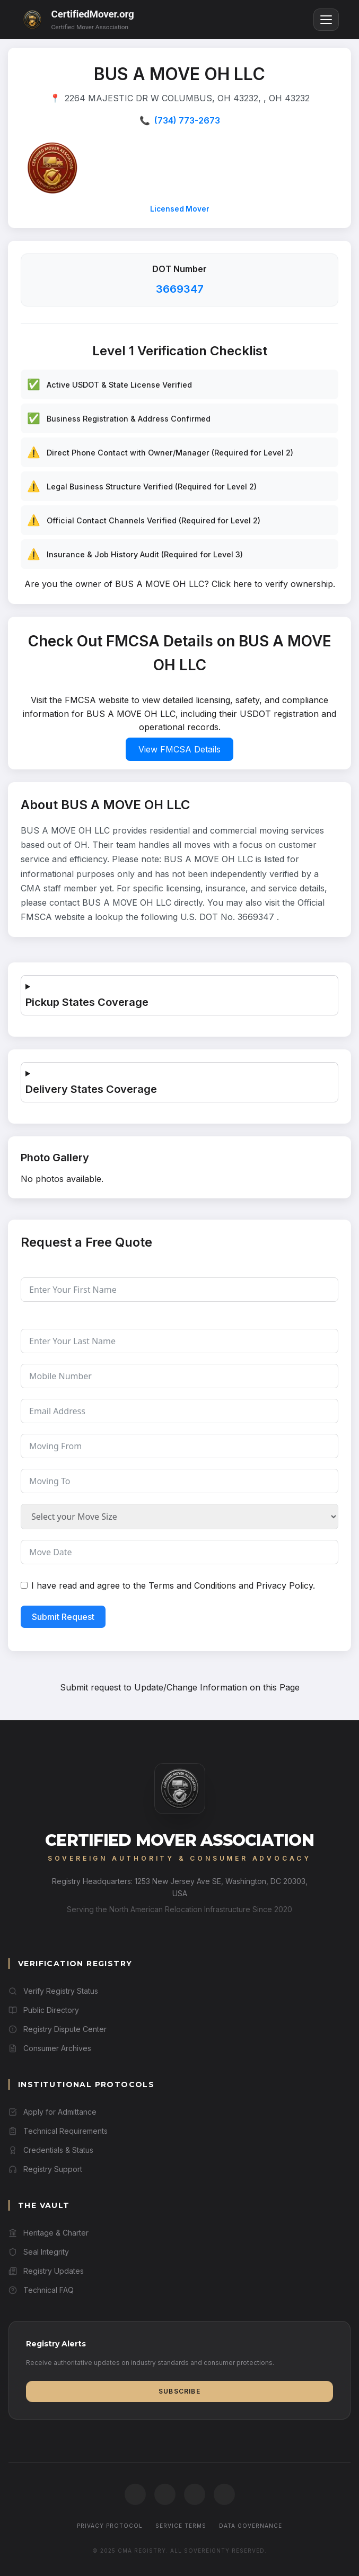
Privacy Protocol (110, 2525)
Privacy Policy (284, 1585)
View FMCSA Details (179, 749)
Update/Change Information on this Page (217, 1687)
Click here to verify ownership (272, 584)
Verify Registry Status (53, 1990)
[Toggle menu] (326, 19)
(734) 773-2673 (187, 120)
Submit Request (63, 1616)
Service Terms (180, 2525)
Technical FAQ (41, 2289)
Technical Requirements (58, 2130)
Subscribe (179, 2391)
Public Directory (43, 2009)
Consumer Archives (49, 2048)
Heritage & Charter (48, 2232)
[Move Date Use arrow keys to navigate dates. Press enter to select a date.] (179, 1552)
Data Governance (250, 2525)
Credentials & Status (50, 2149)
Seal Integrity (38, 2251)
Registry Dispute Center (57, 2029)
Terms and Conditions (192, 1585)
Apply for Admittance (52, 2111)
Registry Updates (46, 2270)
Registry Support (45, 2169)
